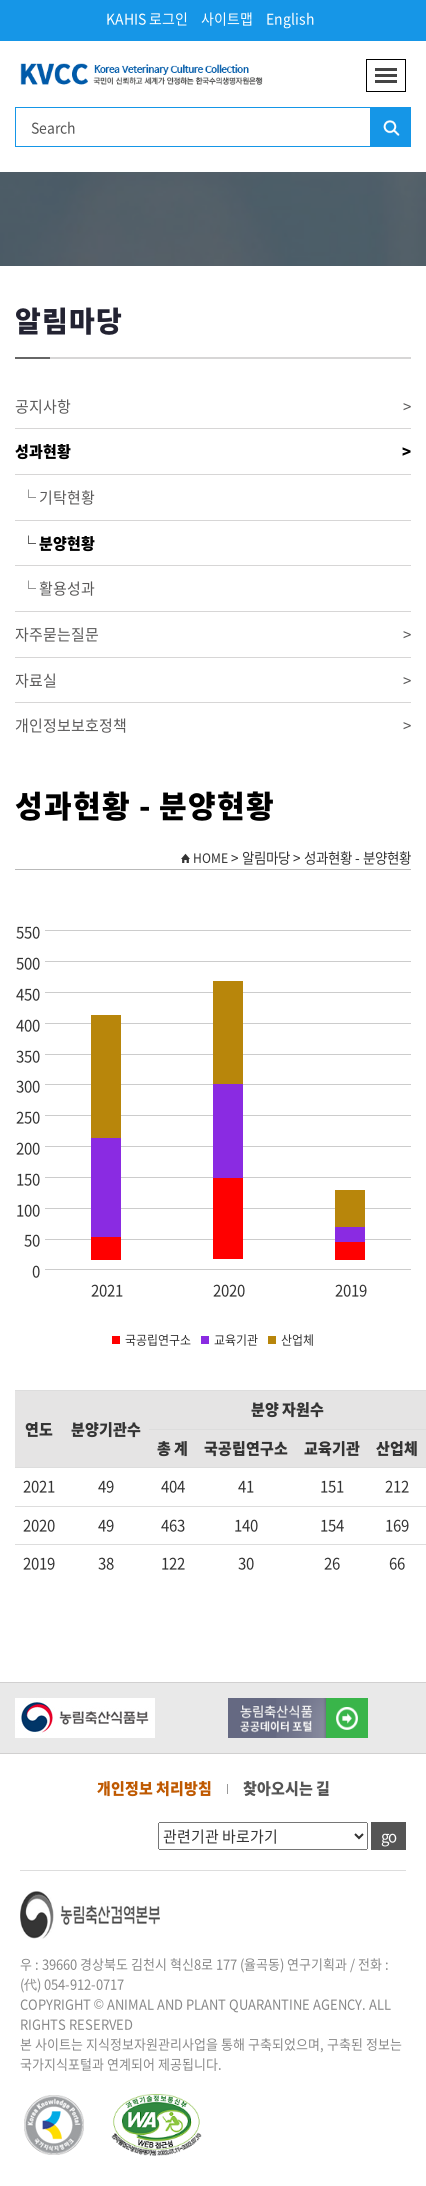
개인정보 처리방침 (154, 1788)
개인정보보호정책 (213, 725)
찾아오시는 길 (286, 1788)
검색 (390, 128)
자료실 (213, 680)
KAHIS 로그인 (147, 18)
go (388, 1836)
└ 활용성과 (55, 588)
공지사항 (213, 406)
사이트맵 (227, 18)
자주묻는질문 (213, 634)
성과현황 (213, 451)
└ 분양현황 (55, 543)
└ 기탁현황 (55, 497)
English (290, 18)
